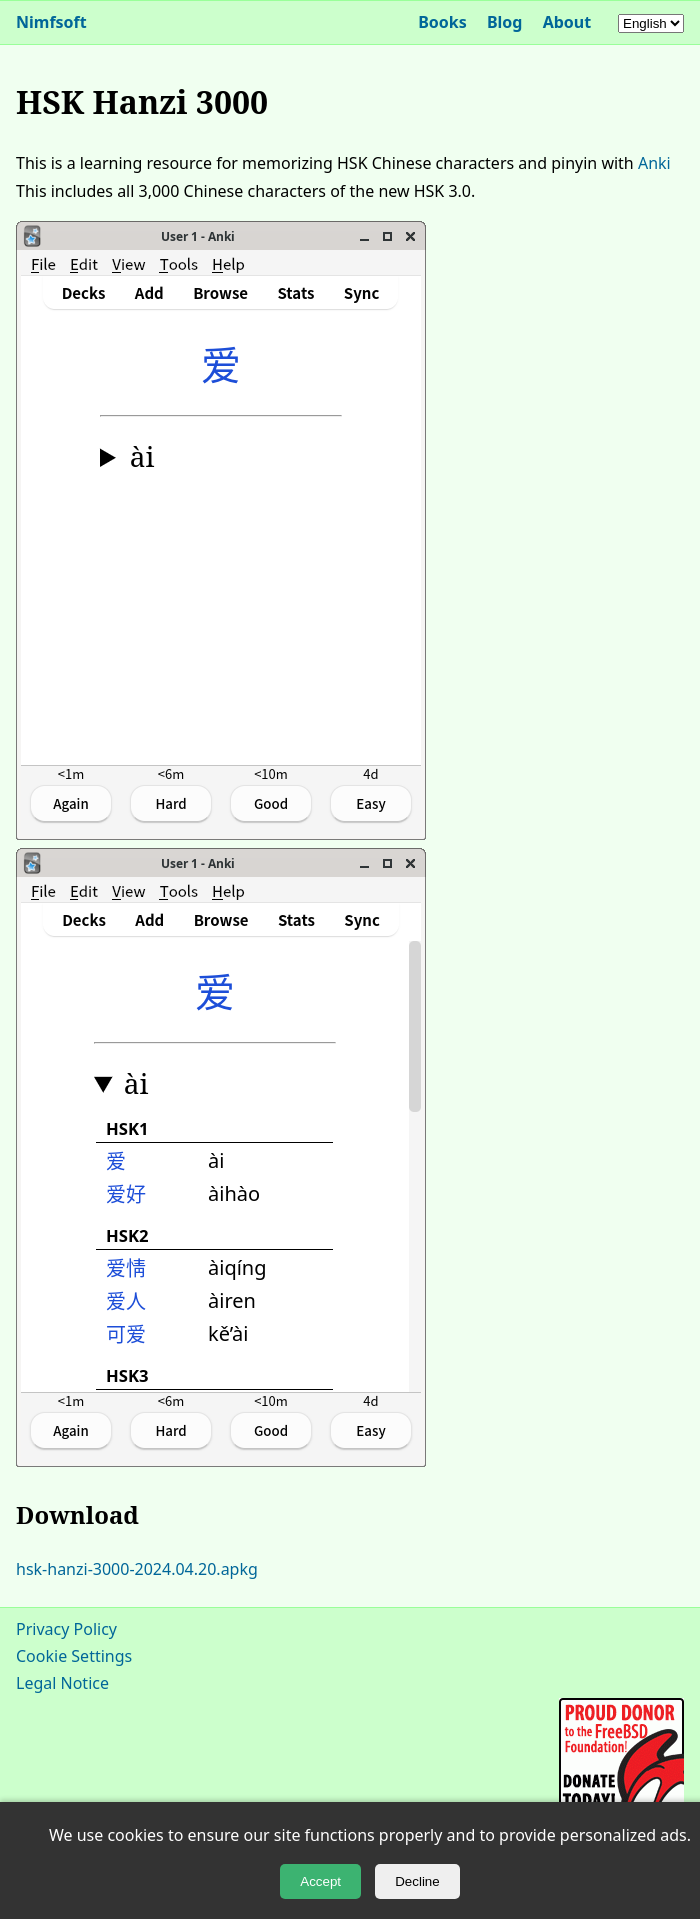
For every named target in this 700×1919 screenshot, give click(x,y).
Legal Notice (62, 1683)
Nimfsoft (51, 22)
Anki (654, 163)
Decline (417, 1881)
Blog (505, 22)
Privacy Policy (66, 1629)
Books (442, 22)
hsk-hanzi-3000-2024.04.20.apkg (137, 1569)
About (567, 22)
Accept (320, 1881)
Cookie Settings (74, 1656)
